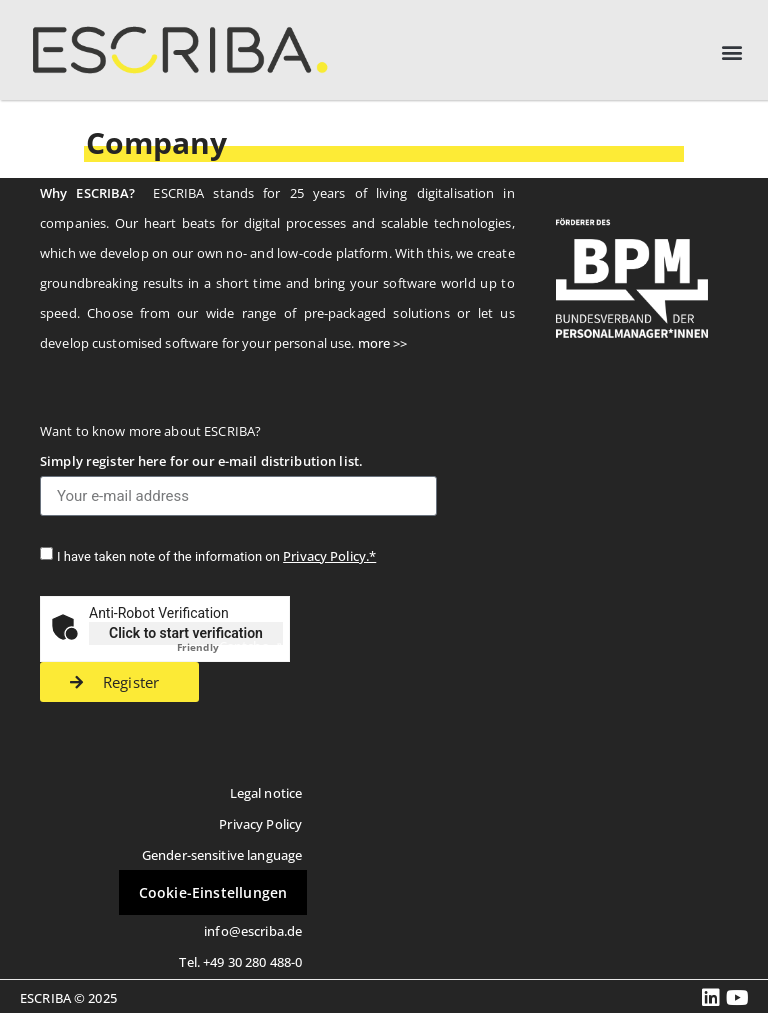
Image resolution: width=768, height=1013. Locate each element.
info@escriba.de (253, 931)
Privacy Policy (260, 824)
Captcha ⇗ (230, 646)
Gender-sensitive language (222, 855)
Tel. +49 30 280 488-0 (240, 962)
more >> (383, 343)
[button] (731, 52)
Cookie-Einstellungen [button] (213, 892)
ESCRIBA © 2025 (68, 998)
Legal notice (266, 793)
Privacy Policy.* (329, 556)
